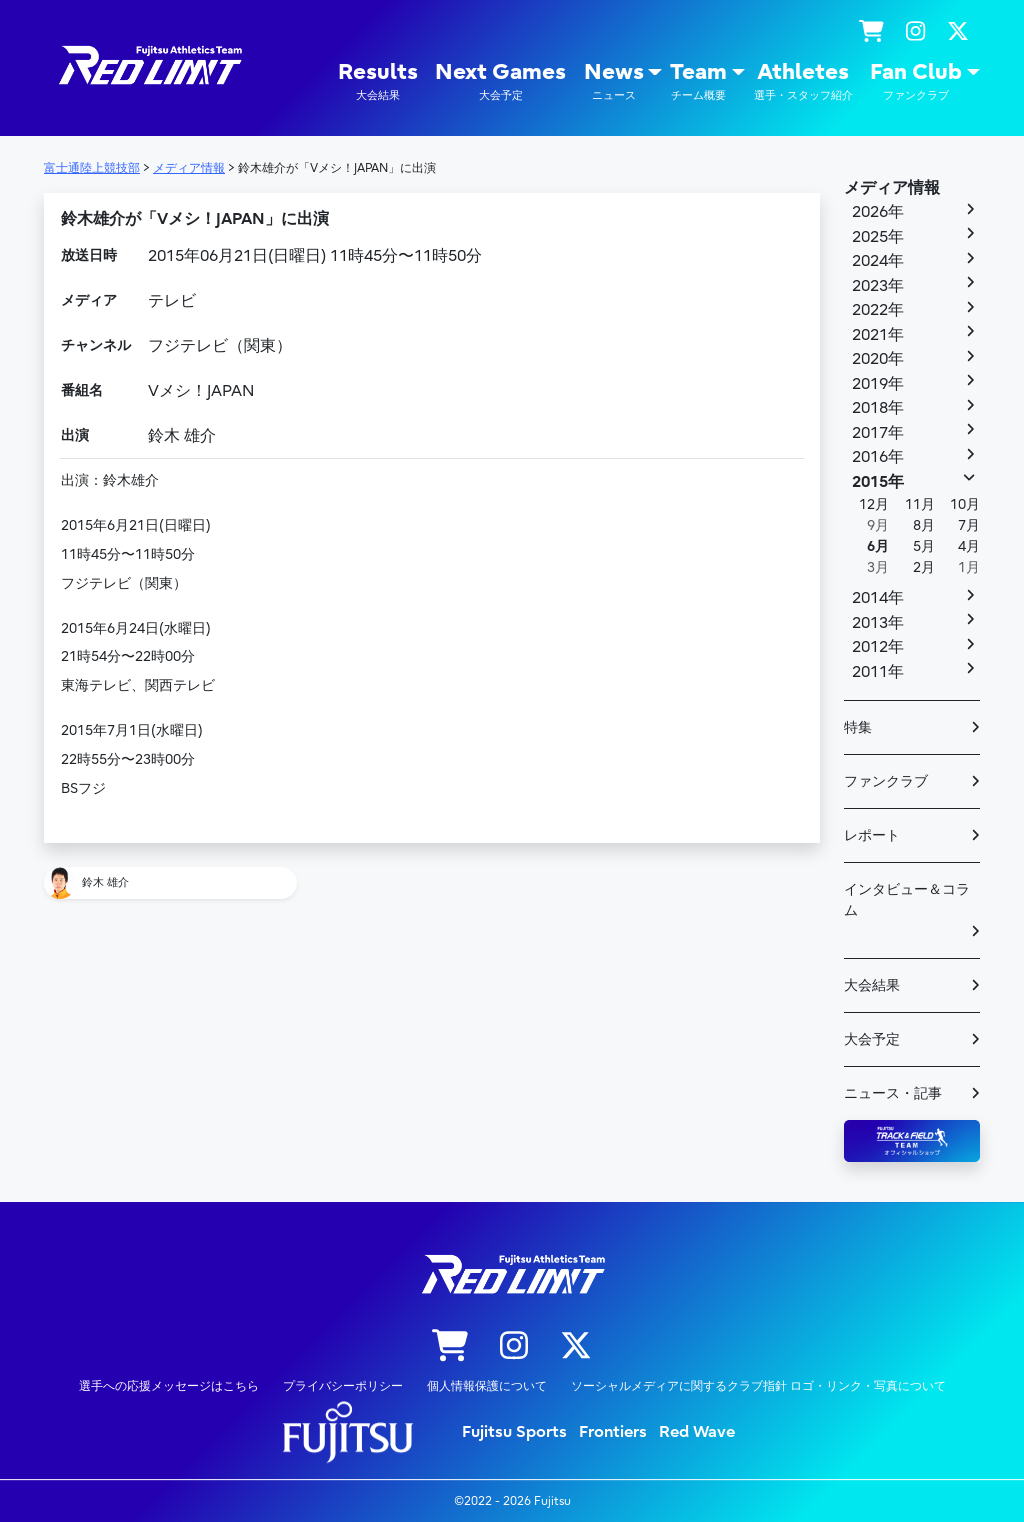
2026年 (878, 212)
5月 (924, 546)
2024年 (878, 261)
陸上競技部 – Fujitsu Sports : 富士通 (149, 65)
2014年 (878, 598)
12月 (874, 504)
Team (698, 81)
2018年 (878, 408)
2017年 (878, 433)
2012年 (878, 647)
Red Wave (697, 1432)
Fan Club (916, 81)
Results (378, 81)
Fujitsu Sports (514, 1432)
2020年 (878, 359)
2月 (924, 567)
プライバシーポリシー (343, 1386)
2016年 (878, 457)
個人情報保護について (487, 1386)
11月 (920, 504)
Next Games (500, 81)
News (614, 81)
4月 (969, 546)
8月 (924, 525)
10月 (965, 504)
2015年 (878, 482)
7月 (969, 525)
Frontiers (613, 1432)
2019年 (878, 384)
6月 (878, 546)
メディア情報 (892, 188)
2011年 (878, 672)
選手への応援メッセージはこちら (169, 1386)
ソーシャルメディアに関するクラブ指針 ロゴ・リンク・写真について (758, 1386)
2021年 (878, 335)
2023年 (878, 286)
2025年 (878, 237)
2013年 (878, 623)
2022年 (878, 310)
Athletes (803, 81)
